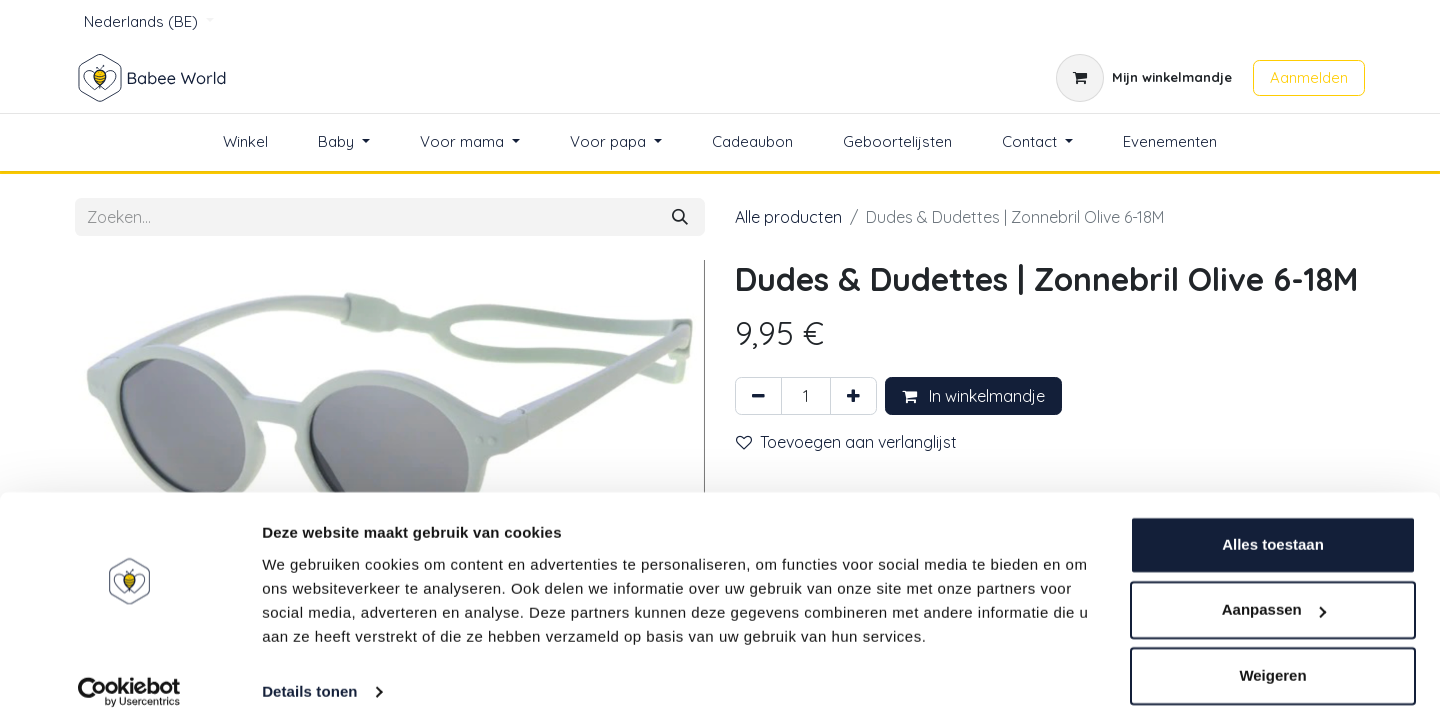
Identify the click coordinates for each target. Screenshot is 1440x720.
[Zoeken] (680, 217)
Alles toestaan (1273, 533)
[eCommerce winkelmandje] (1144, 78)
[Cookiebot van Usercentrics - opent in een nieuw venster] (129, 681)
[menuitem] (245, 142)
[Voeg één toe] (853, 396)
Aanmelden (1309, 77)
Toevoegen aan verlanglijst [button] (846, 442)
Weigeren (1272, 664)
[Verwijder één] (758, 396)
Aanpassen (1274, 598)
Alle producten (788, 217)
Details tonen (309, 680)
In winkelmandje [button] (973, 396)
